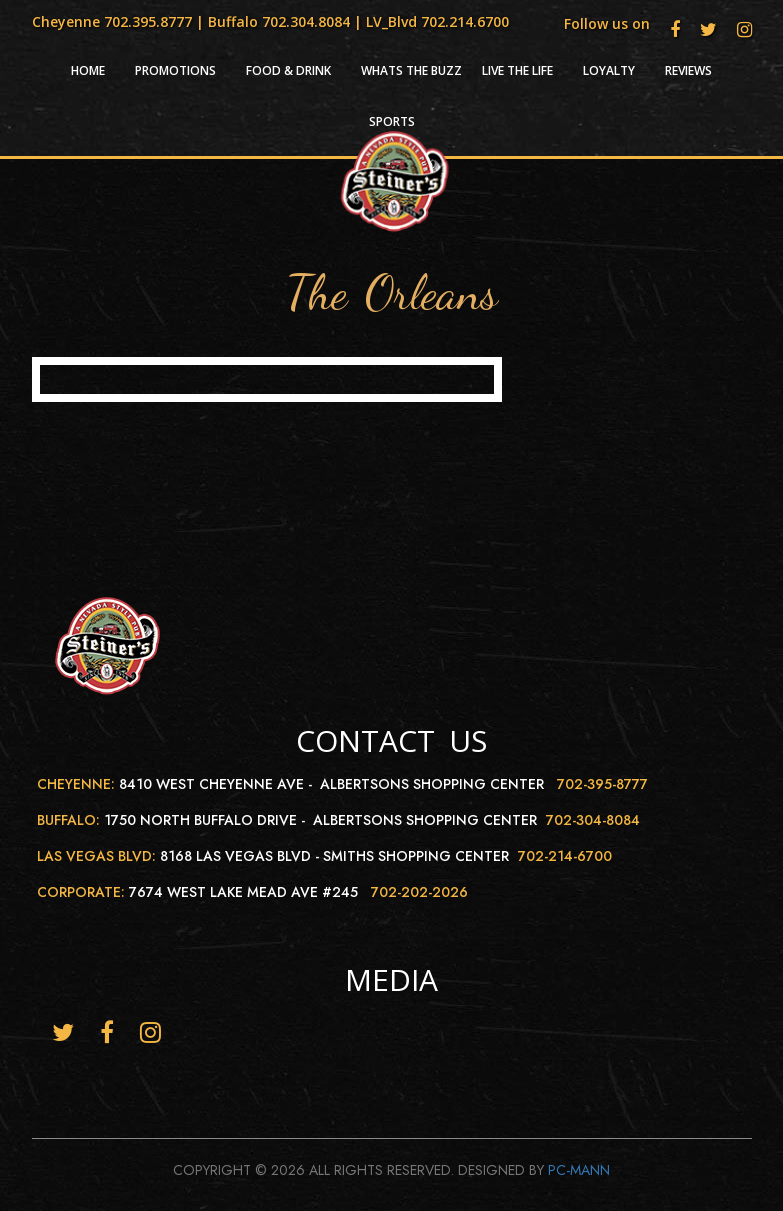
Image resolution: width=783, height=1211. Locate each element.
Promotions (175, 71)
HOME (88, 71)
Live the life (517, 71)
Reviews (688, 71)
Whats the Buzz (411, 71)
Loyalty (609, 71)
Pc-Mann (579, 1170)
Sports (392, 122)
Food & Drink (288, 71)
